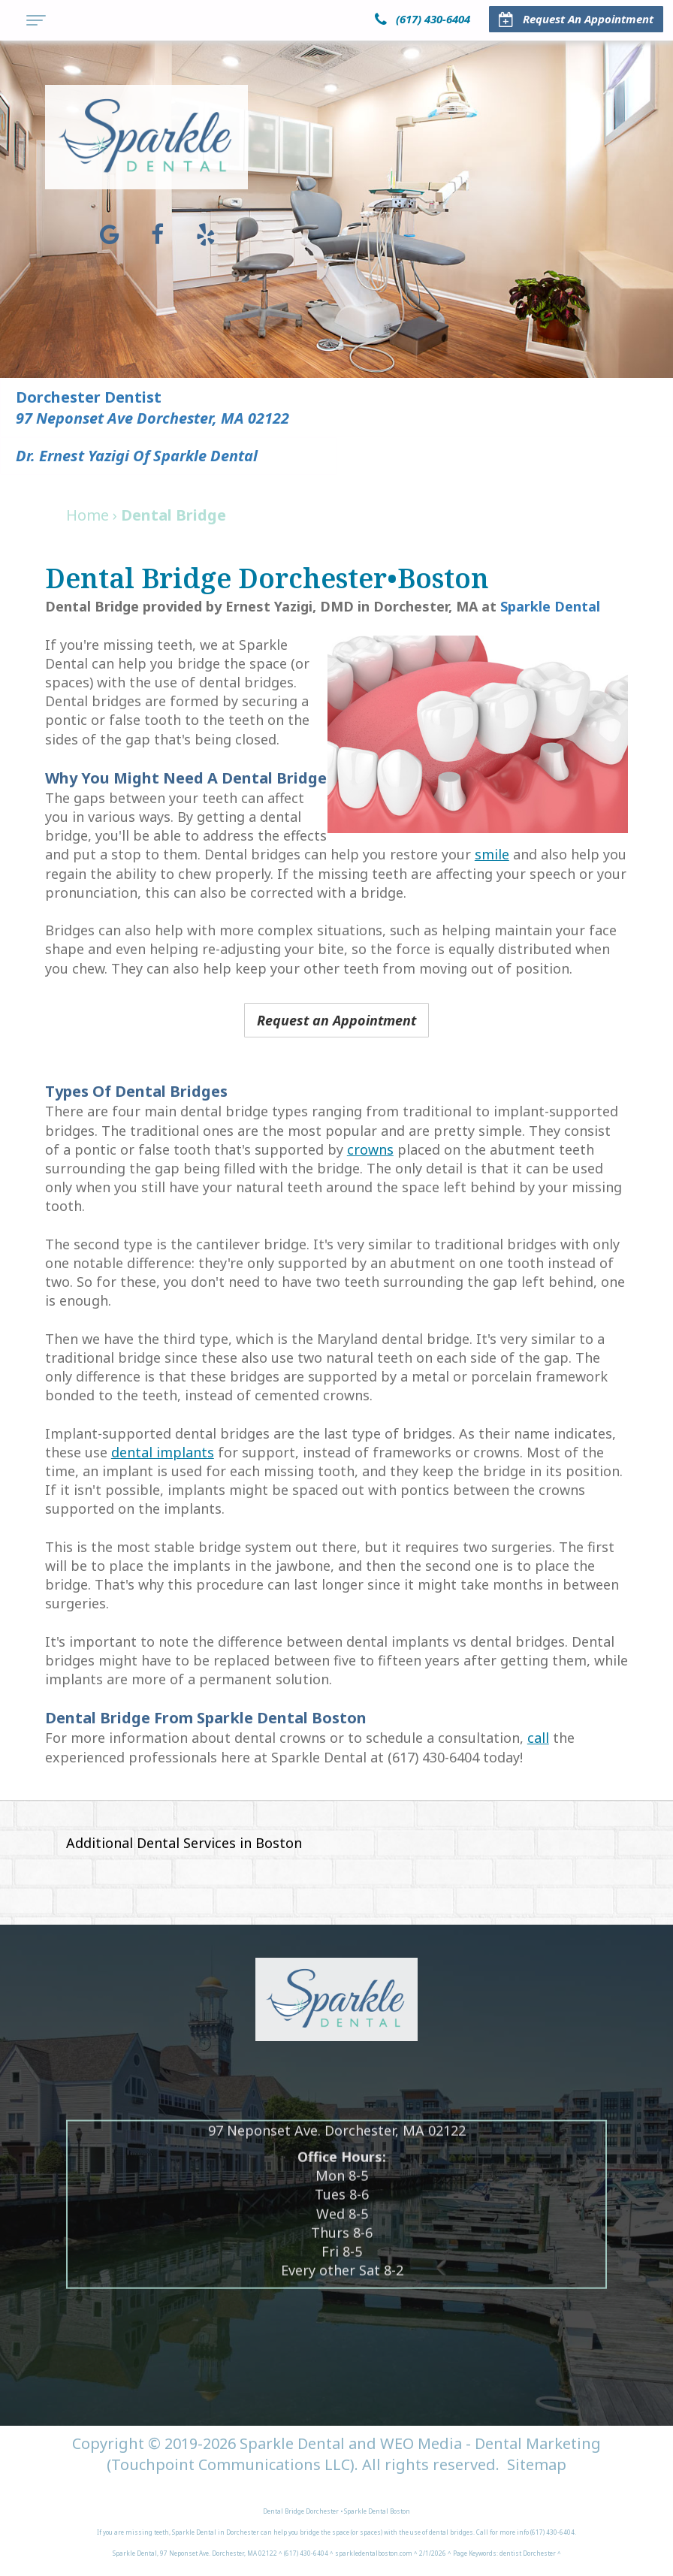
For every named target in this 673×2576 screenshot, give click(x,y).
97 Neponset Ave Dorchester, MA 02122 (153, 418)
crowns (370, 1149)
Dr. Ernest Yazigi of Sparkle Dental (137, 455)
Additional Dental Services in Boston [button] (184, 1843)
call (538, 1738)
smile (492, 854)
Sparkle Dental (550, 606)
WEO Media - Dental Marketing (490, 2443)
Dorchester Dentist (88, 397)
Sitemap (536, 2464)
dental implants (162, 1452)
